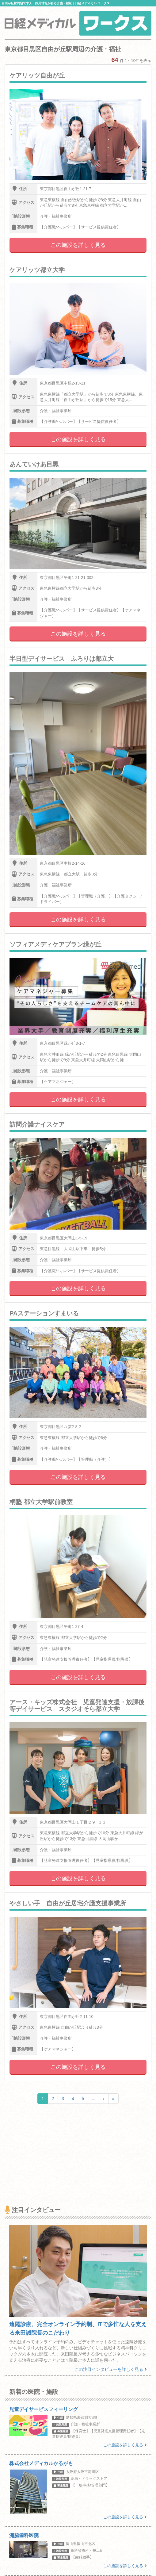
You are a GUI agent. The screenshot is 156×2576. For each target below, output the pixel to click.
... (93, 2098)
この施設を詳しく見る (78, 245)
